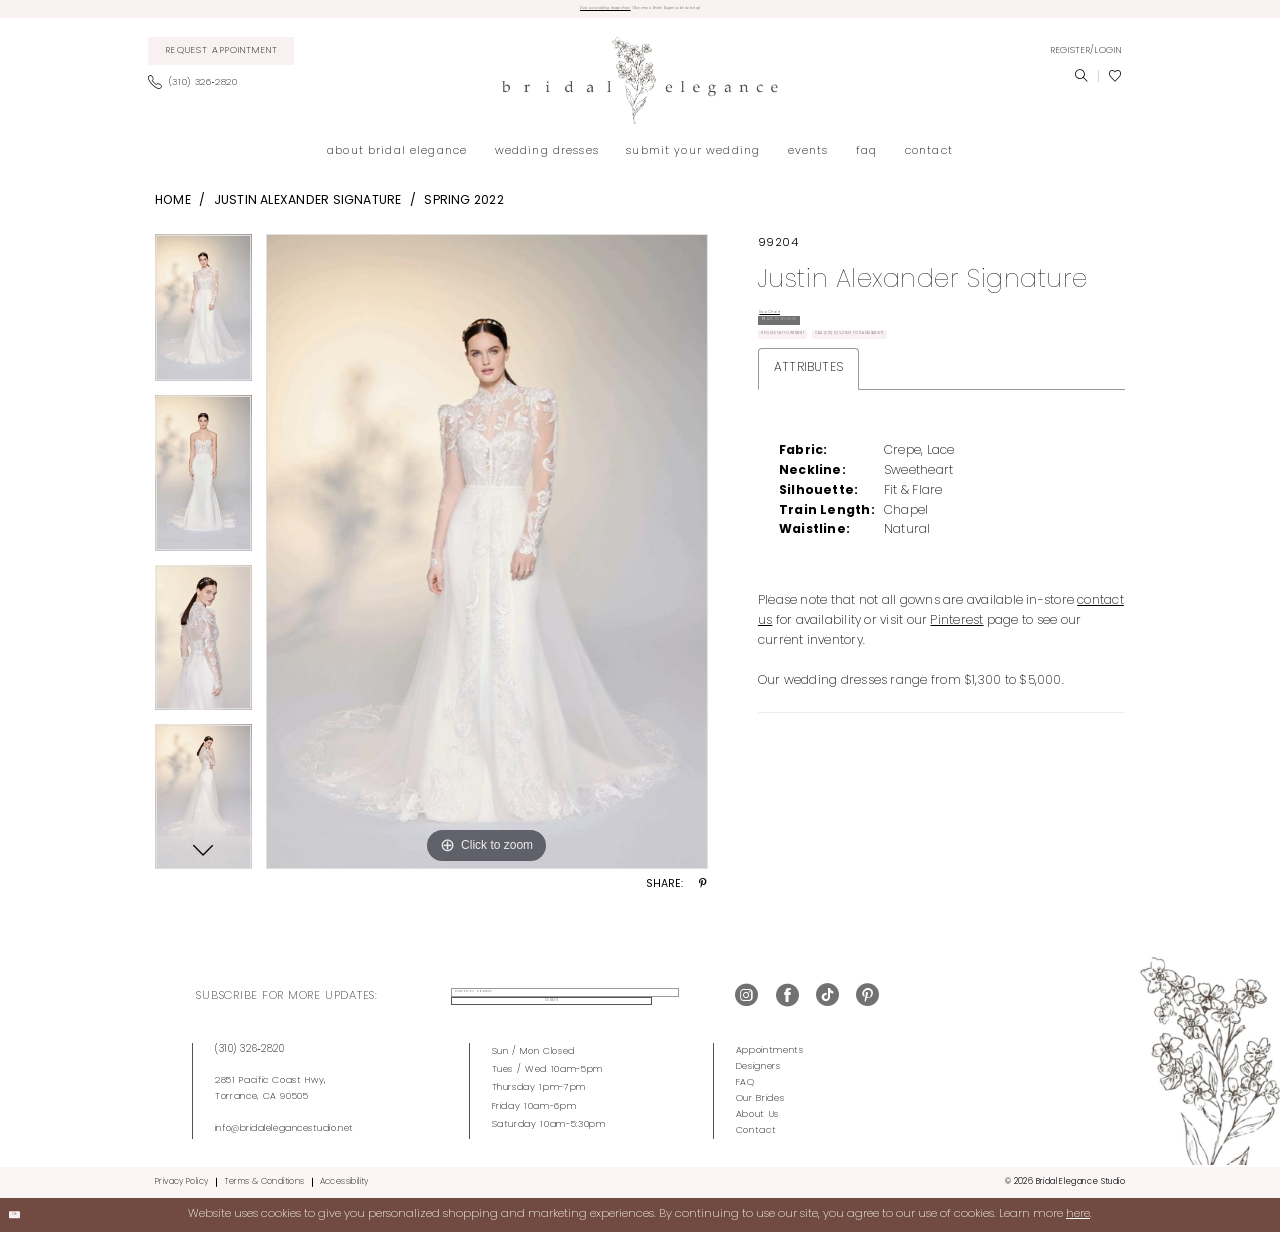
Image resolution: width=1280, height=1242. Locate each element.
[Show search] (1081, 86)
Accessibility (344, 1191)
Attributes (808, 490)
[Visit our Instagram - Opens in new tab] (746, 1006)
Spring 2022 (464, 210)
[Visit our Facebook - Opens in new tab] (787, 1006)
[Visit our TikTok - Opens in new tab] (827, 1006)
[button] (1086, 60)
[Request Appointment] (221, 61)
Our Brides (760, 1108)
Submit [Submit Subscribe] (665, 1006)
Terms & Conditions (264, 1191)
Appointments (770, 1059)
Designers (758, 1075)
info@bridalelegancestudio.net (284, 1138)
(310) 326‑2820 (250, 1058)
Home (173, 210)
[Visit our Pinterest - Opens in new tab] (867, 1006)
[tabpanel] (203, 323)
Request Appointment (824, 405)
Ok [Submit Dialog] (26, 1224)
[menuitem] (221, 61)
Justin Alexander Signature (308, 210)
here (1078, 1224)
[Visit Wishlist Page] (1115, 86)
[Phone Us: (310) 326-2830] (198, 93)
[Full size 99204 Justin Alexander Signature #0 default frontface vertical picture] (487, 561)
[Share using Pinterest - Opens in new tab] (703, 895)
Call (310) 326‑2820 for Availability (864, 447)
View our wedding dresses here (537, 13)
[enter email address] (535, 1006)
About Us (757, 1124)
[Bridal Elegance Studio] (640, 90)
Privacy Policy (181, 1191)
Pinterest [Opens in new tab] (956, 743)
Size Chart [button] (791, 329)
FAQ (745, 1091)
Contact (756, 1140)
